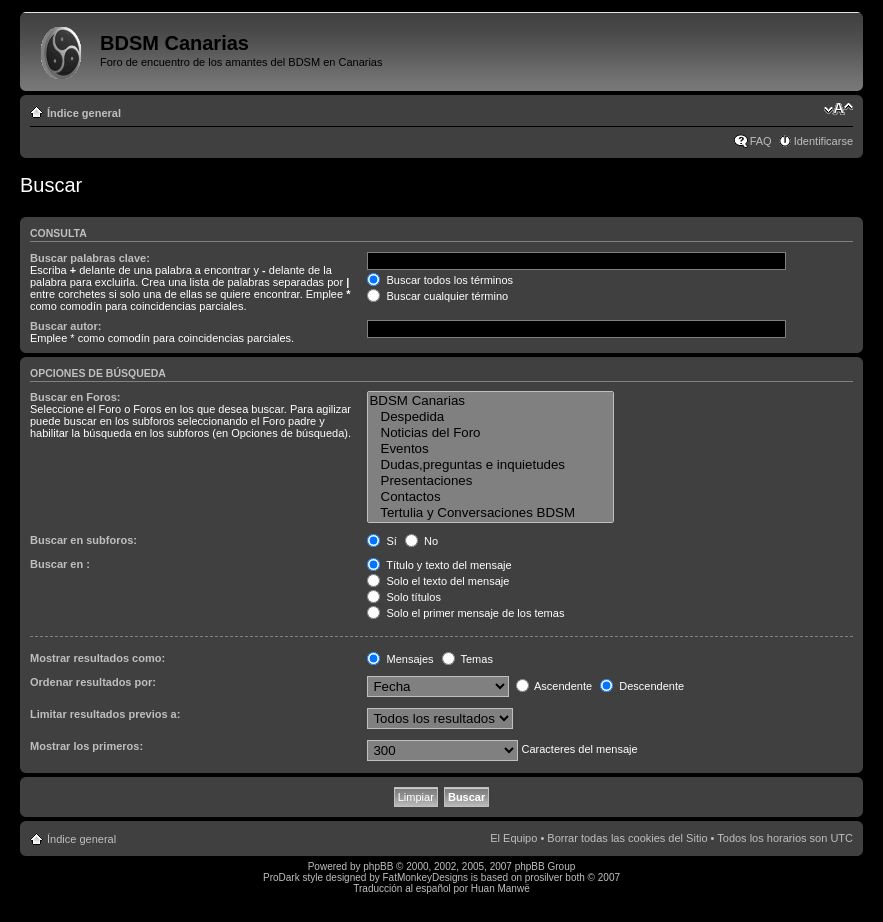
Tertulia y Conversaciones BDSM (490, 513)
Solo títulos (403, 597)
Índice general (84, 113)
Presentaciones (490, 481)
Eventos (490, 449)
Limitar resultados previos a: (105, 714)
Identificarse (823, 141)
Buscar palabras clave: (90, 258)
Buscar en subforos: (83, 540)
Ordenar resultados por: (93, 682)
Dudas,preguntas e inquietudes (490, 465)
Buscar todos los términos (440, 280)
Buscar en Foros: (75, 397)
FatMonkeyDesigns (425, 877)
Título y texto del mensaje (439, 565)
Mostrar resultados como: (97, 658)
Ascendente (554, 686)
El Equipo (513, 838)
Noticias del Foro (490, 433)
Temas (467, 659)
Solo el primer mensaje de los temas (465, 613)
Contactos (490, 497)
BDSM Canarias (490, 401)
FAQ (761, 141)
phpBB (378, 866)
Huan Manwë (500, 888)
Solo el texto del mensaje (438, 581)
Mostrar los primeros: (86, 746)
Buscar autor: (66, 326)
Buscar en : (60, 564)
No (421, 541)
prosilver (544, 877)
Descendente (642, 686)
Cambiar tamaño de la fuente (838, 109)
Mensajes (400, 659)
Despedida (490, 417)
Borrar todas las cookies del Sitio (627, 838)
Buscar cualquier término (437, 296)
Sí (381, 541)
